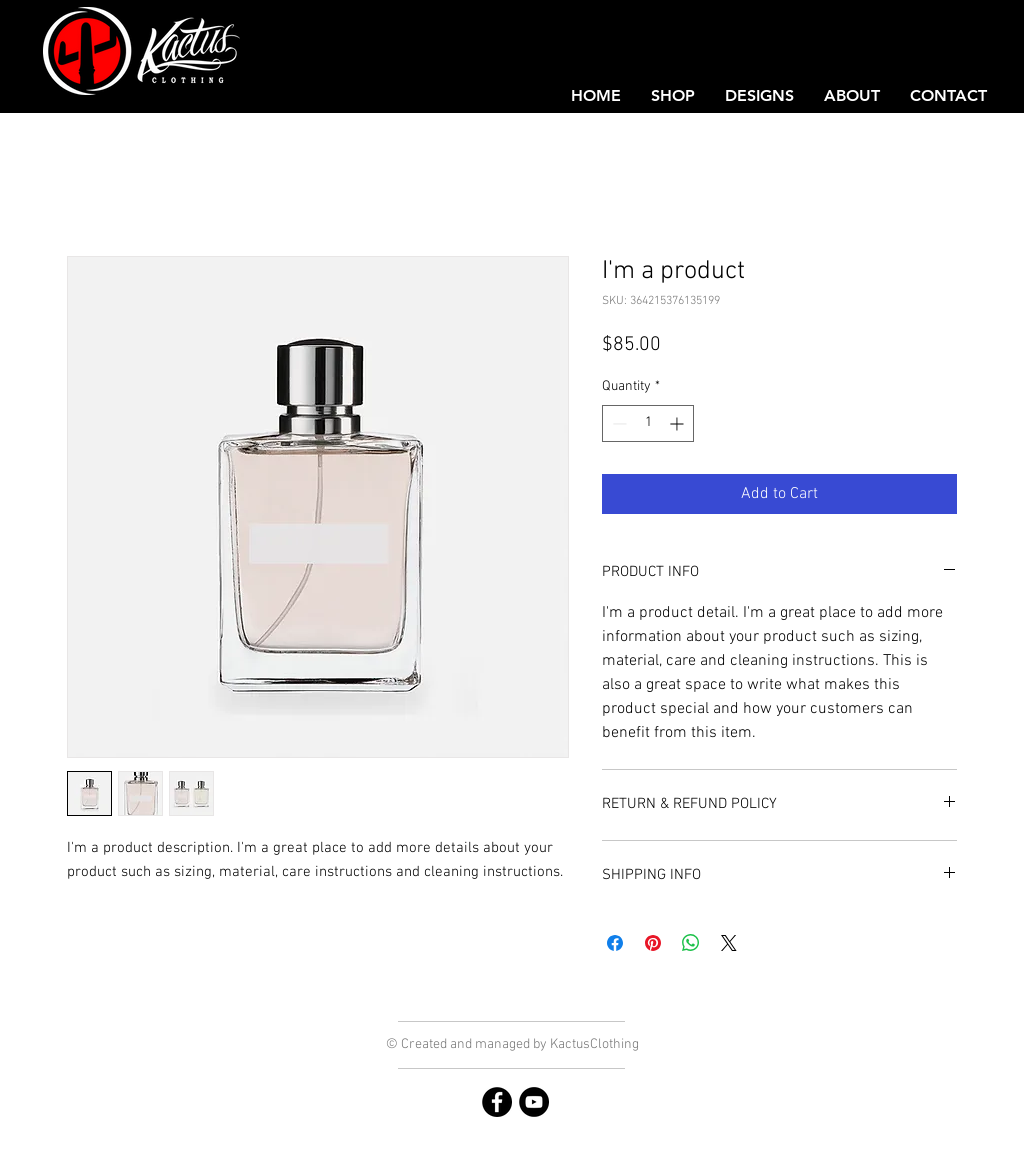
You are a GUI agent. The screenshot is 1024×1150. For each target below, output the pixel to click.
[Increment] (678, 423)
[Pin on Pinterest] (653, 943)
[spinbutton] (648, 423)
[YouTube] (534, 1102)
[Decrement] (617, 423)
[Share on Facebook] (615, 943)
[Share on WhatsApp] (691, 943)
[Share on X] (729, 943)
